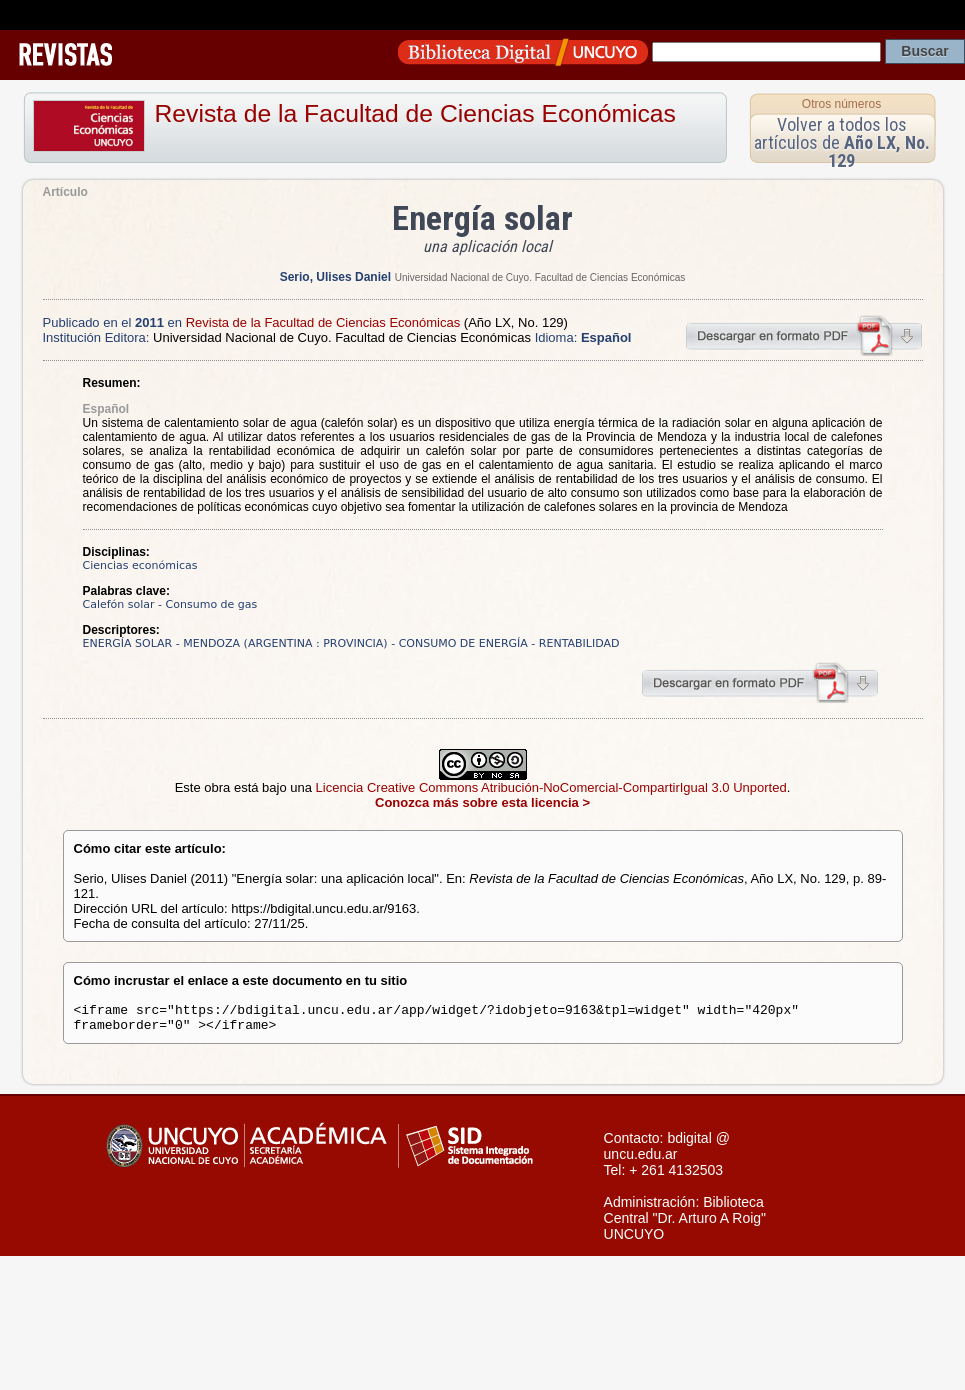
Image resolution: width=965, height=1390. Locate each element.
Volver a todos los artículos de (842, 142)
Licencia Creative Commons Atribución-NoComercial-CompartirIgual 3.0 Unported (551, 787)
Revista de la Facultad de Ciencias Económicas (415, 113)
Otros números (841, 104)
